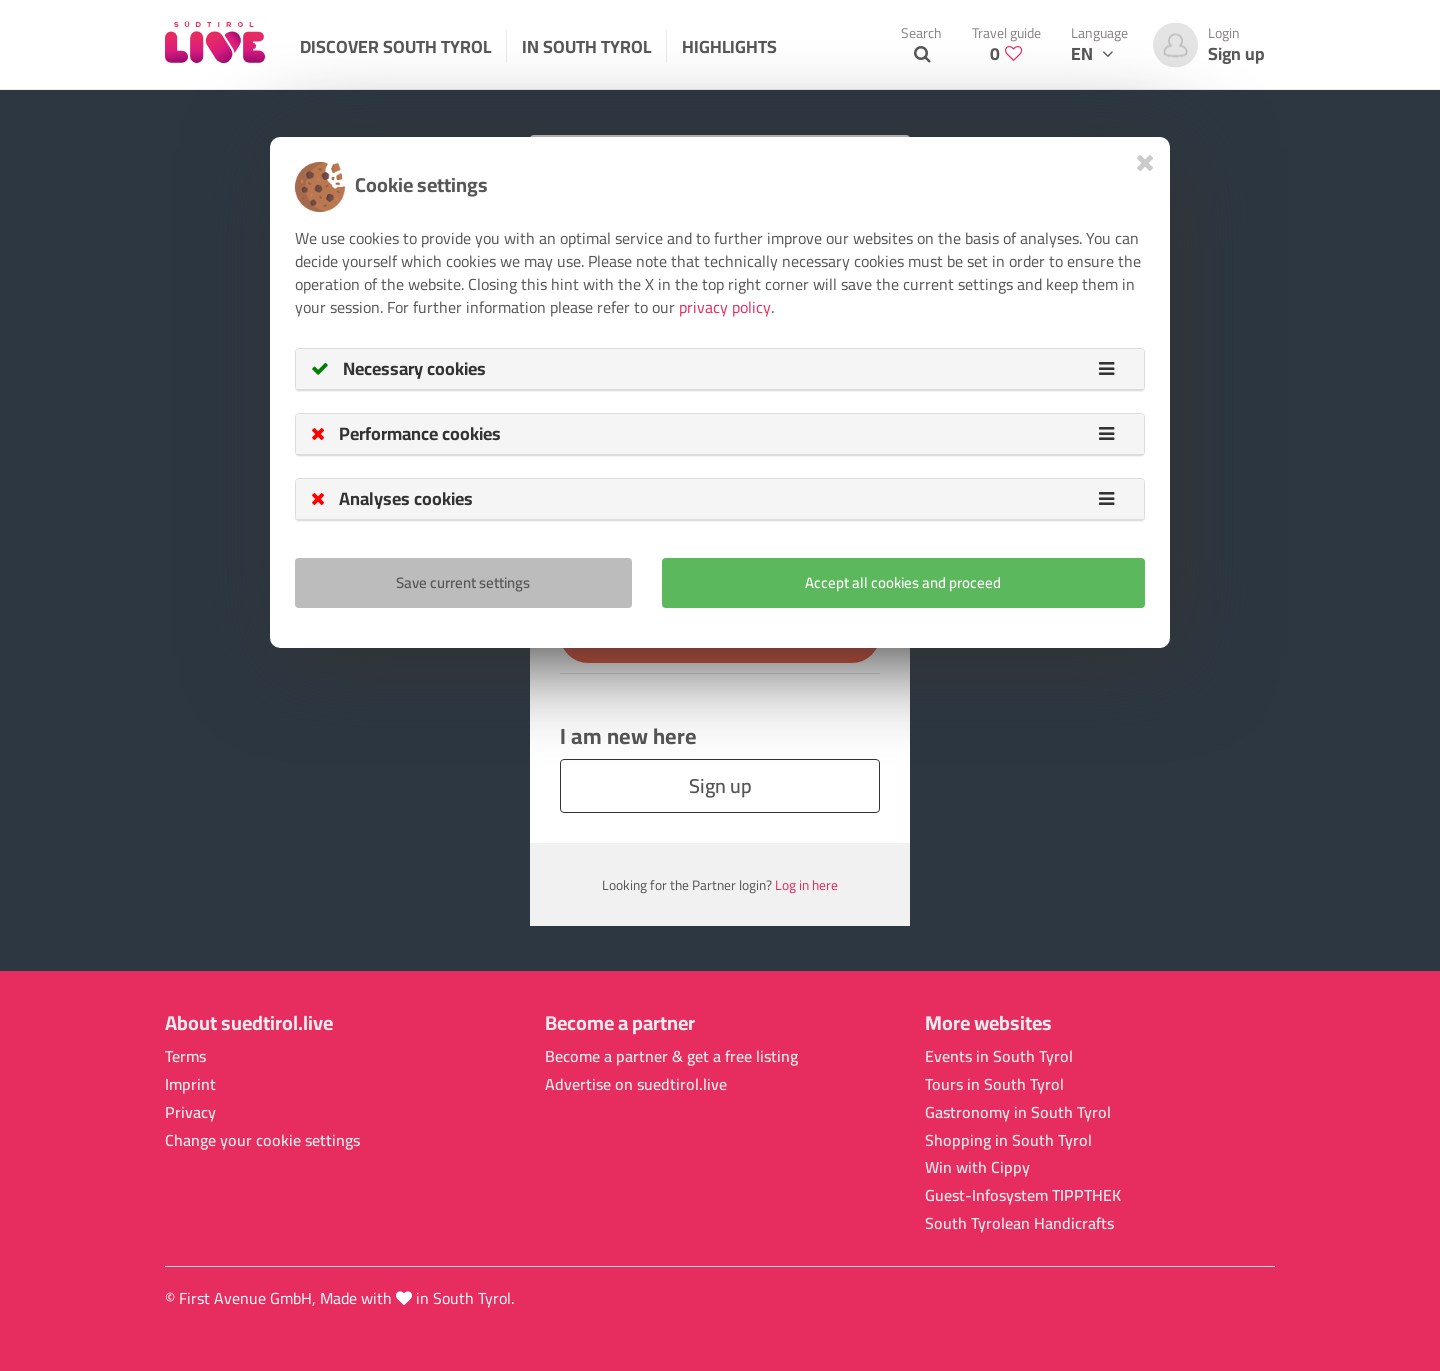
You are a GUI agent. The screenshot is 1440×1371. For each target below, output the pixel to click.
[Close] (1145, 162)
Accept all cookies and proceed (903, 582)
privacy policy (725, 307)
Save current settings (463, 582)
